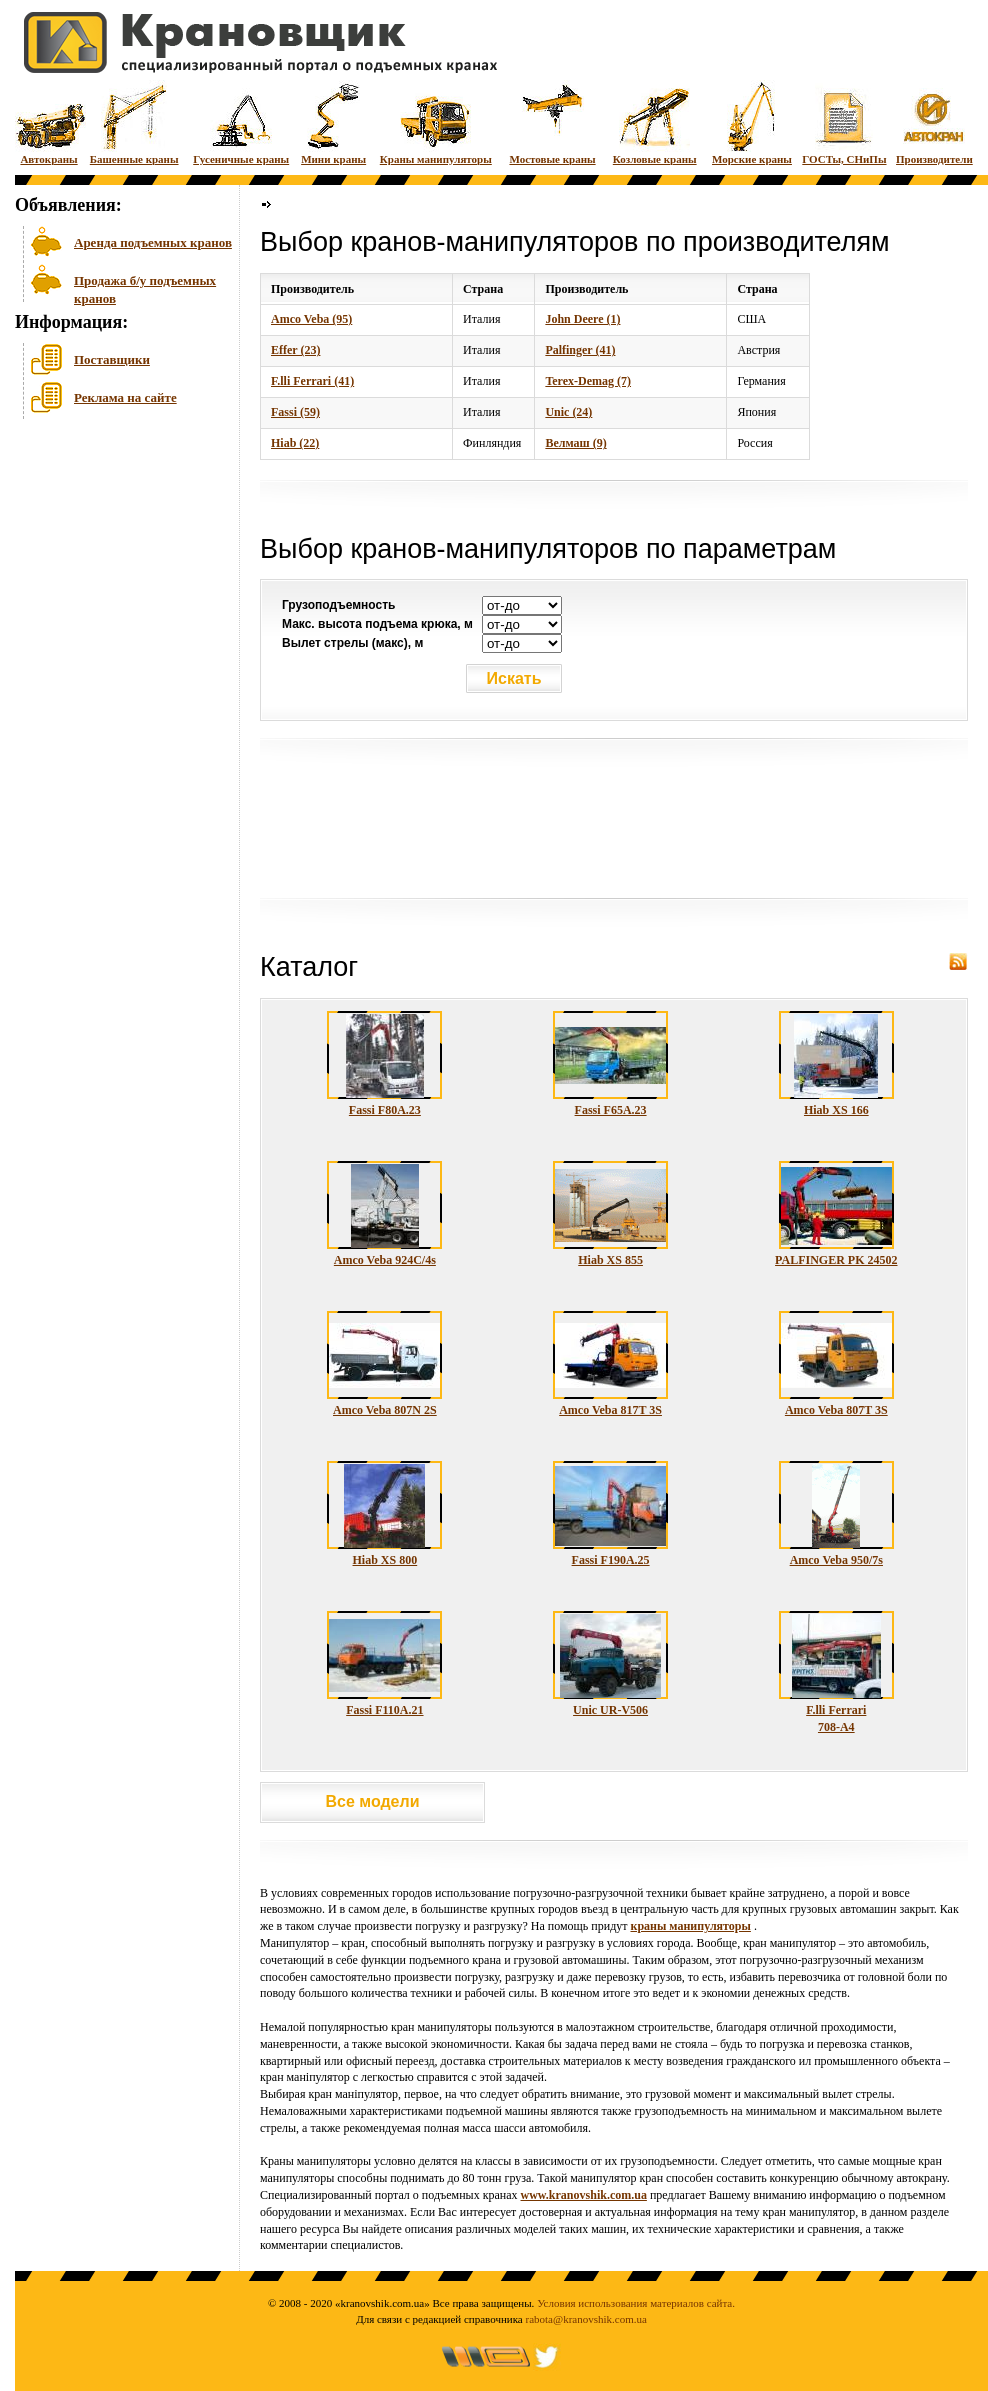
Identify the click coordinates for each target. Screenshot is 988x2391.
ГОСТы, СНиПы (844, 122)
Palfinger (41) (580, 350)
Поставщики (112, 359)
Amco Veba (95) (311, 319)
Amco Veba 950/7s (836, 1560)
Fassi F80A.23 (385, 1110)
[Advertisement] (115, 579)
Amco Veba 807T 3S (836, 1410)
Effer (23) (295, 350)
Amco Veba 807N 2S (385, 1410)
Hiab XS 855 (610, 1260)
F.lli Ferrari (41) (312, 381)
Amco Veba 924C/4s (385, 1260)
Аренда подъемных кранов (153, 242)
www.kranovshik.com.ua (584, 2195)
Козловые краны (655, 122)
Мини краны (333, 122)
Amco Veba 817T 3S (610, 1410)
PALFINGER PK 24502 (836, 1260)
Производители (934, 122)
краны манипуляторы (690, 1926)
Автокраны (49, 122)
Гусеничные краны (241, 122)
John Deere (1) (582, 319)
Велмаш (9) (575, 443)
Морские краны (752, 122)
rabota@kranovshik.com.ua (586, 2319)
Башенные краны (134, 122)
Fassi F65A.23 (611, 1110)
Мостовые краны (552, 122)
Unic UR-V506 (610, 1710)
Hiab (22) (295, 443)
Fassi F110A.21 (384, 1710)
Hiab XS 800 (385, 1560)
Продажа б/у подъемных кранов (145, 287)
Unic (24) (568, 412)
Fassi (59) (295, 412)
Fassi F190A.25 (611, 1560)
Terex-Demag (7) (588, 381)
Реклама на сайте (125, 397)
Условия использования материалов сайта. (636, 2303)
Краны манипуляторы (436, 122)
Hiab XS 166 (836, 1110)
